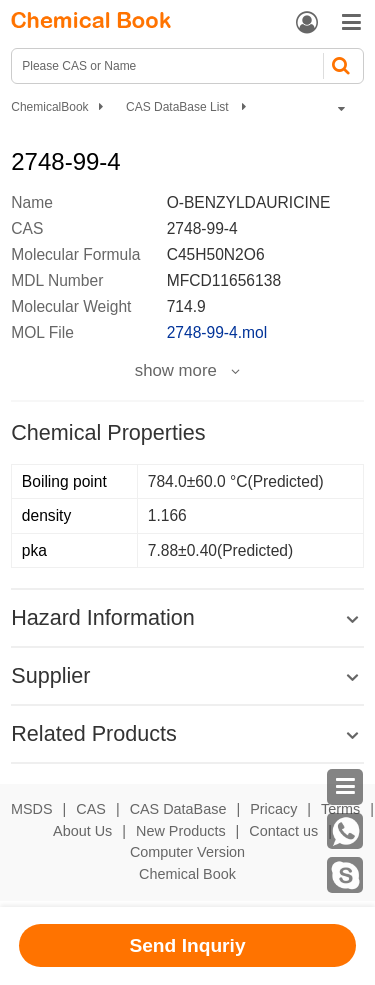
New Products (181, 831)
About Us (82, 831)
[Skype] (345, 875)
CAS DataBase (178, 809)
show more (176, 371)
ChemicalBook (49, 107)
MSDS (32, 809)
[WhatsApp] (345, 831)
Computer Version (187, 852)
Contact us (283, 831)
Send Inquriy (187, 945)
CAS (91, 809)
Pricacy (273, 809)
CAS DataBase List (179, 107)
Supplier (50, 675)
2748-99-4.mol (217, 332)
